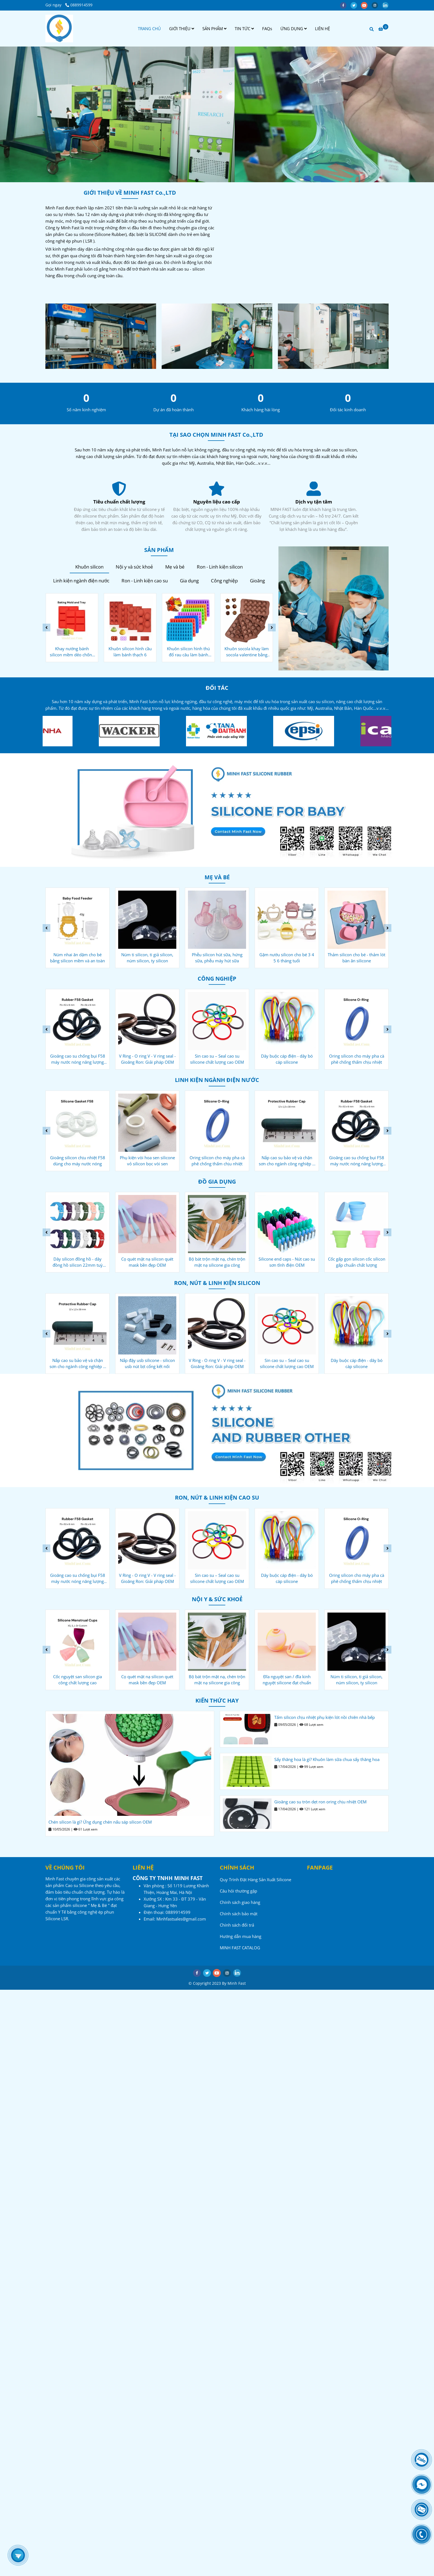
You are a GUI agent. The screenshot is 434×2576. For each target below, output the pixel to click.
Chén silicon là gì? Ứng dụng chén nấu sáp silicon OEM (100, 1822)
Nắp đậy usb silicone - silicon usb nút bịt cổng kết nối (217, 1363)
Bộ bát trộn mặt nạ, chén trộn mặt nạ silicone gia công (287, 1262)
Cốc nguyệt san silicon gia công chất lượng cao (147, 1679)
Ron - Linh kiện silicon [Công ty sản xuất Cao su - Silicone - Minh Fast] (220, 567)
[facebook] (345, 4)
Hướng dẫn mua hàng (240, 1936)
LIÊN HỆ (322, 28)
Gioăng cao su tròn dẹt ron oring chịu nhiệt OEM (320, 1801)
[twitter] (355, 4)
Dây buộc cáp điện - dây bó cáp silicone (357, 1059)
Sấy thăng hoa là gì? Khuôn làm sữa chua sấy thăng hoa (326, 1759)
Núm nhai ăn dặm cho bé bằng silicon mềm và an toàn (147, 957)
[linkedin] (386, 4)
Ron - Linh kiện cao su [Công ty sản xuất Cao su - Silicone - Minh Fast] (145, 580)
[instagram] (376, 4)
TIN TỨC (244, 28)
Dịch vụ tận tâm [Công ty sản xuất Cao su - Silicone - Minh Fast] (119, 502)
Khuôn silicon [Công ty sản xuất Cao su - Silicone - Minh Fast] (89, 567)
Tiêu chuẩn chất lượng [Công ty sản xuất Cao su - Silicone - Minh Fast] (216, 502)
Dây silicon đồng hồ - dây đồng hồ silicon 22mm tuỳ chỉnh (147, 1262)
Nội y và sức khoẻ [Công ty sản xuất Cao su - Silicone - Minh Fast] (134, 567)
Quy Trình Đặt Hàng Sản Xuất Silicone (255, 1879)
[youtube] (366, 4)
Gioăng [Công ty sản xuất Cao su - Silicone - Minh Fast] (257, 580)
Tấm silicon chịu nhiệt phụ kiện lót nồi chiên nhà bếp (324, 1717)
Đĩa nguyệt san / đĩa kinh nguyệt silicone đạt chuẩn (356, 1679)
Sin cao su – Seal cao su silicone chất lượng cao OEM (287, 1059)
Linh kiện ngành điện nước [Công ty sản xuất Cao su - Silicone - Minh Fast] (81, 580)
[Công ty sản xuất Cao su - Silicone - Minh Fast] (59, 28)
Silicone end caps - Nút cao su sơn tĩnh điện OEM (356, 1262)
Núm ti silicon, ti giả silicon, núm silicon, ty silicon (217, 957)
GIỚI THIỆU (181, 28)
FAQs (267, 28)
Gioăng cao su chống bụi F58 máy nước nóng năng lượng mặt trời (147, 1059)
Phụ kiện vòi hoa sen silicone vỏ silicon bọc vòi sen (217, 1160)
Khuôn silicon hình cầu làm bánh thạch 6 (188, 651)
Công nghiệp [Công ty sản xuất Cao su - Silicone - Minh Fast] (224, 580)
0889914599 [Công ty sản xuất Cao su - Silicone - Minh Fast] (78, 4)
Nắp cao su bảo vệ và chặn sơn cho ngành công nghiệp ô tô (77, 1059)
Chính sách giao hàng (240, 1902)
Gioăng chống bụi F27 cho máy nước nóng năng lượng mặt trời (77, 1161)
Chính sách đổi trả (237, 1925)
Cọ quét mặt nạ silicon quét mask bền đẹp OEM (217, 1262)
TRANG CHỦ (149, 28)
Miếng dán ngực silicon (77, 1676)
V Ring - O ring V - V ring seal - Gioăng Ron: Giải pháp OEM (217, 1059)
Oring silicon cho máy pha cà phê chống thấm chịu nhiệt (286, 1160)
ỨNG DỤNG (293, 28)
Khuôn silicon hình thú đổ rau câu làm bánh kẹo (246, 652)
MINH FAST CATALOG (240, 1947)
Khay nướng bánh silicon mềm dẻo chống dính (130, 652)
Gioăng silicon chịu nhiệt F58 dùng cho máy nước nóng (147, 1160)
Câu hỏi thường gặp (238, 1891)
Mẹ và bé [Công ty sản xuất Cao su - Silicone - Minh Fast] (175, 567)
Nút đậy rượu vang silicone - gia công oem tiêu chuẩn (77, 1262)
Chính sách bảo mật (238, 1913)
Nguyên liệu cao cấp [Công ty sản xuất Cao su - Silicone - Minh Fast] (313, 502)
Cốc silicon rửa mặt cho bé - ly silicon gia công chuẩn (77, 957)
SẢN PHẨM (214, 28)
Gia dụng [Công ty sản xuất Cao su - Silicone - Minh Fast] (189, 580)
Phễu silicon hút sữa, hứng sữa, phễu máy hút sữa (287, 957)
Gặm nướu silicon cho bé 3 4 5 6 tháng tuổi (356, 957)
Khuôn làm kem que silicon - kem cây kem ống (71, 652)
